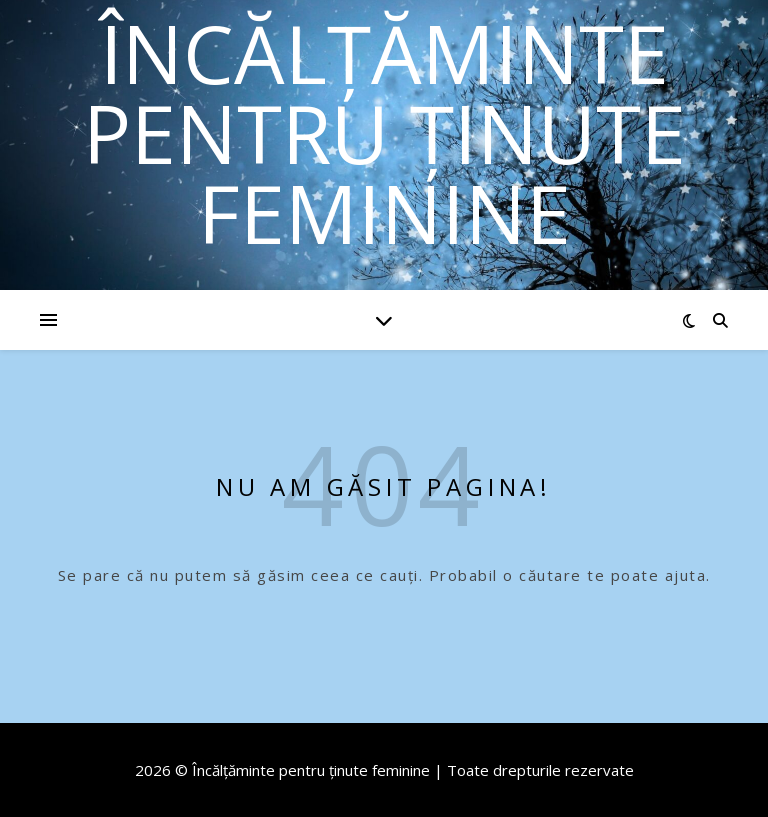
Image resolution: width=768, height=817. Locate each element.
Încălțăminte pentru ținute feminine (384, 133)
